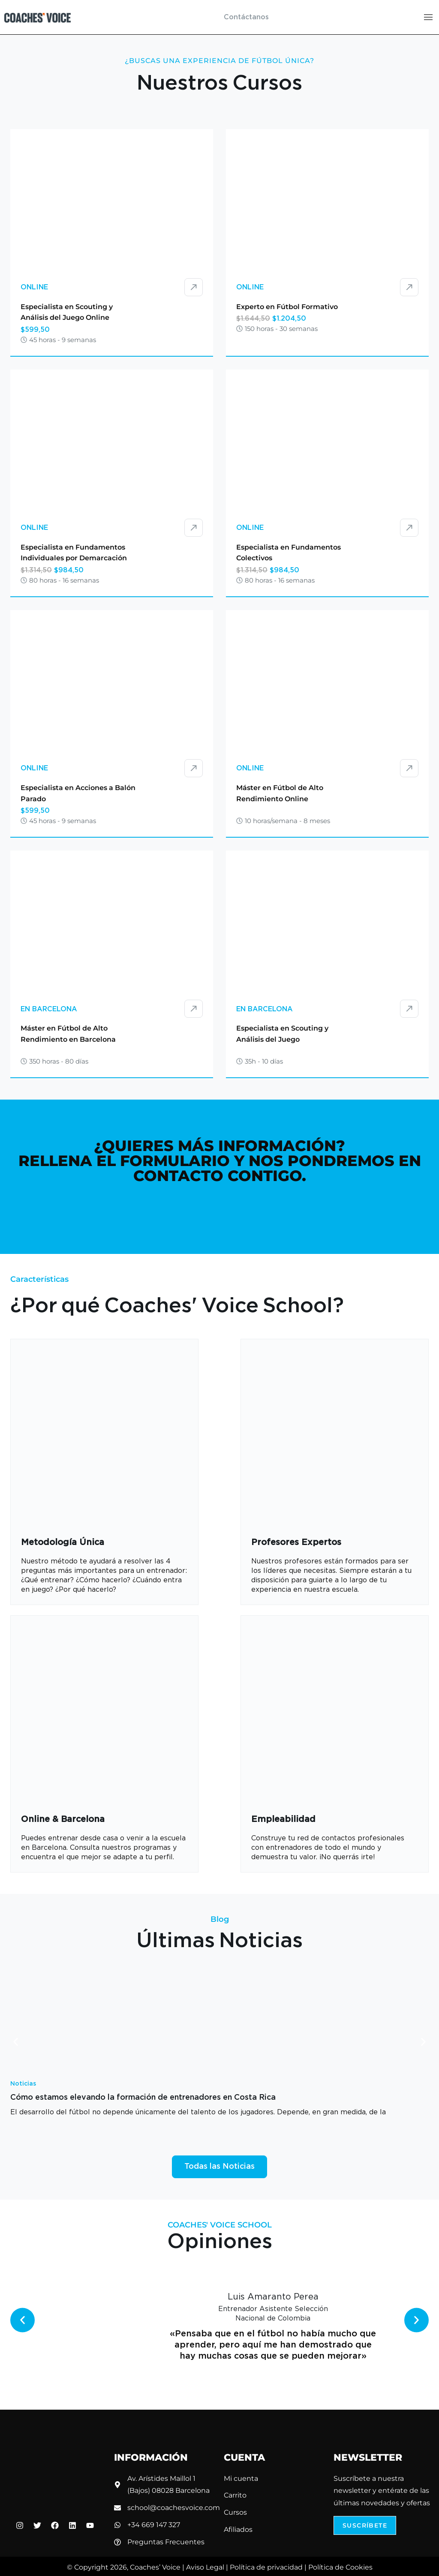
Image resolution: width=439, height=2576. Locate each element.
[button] (15, 2041)
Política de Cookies (340, 2567)
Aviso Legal (205, 2567)
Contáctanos (246, 17)
